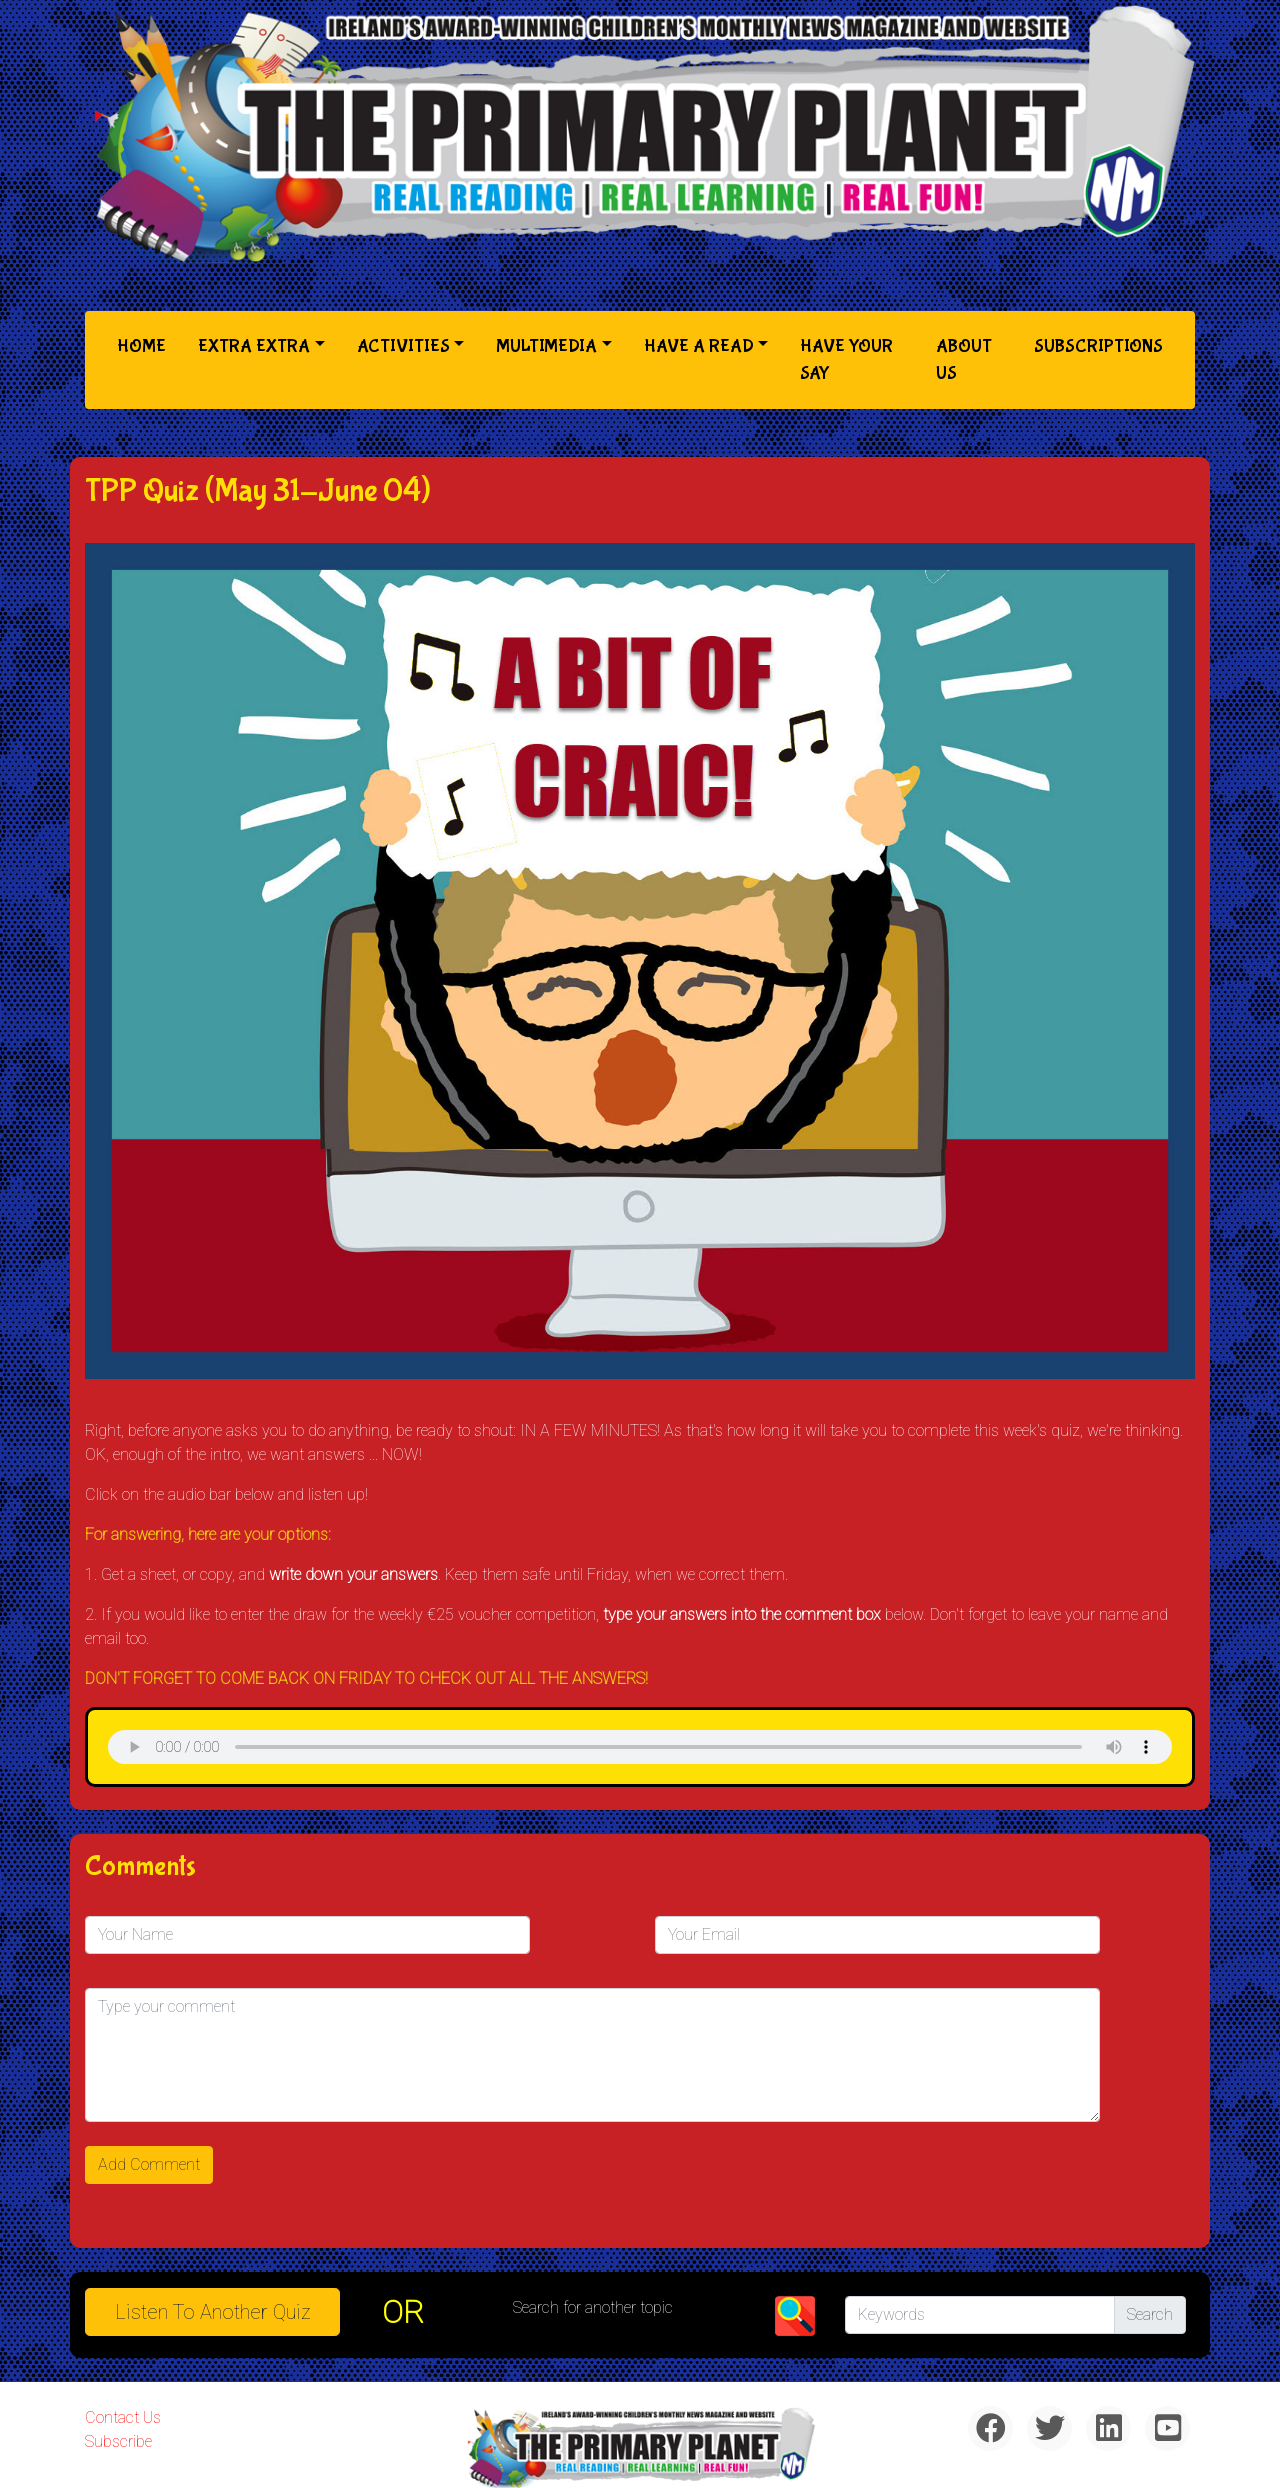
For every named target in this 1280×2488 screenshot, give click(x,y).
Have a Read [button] (699, 346)
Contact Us (123, 2417)
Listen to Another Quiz (213, 2312)
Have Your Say (846, 360)
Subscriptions (1098, 346)
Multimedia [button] (546, 346)
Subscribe (118, 2441)
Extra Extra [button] (254, 346)
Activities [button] (403, 346)
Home (145, 344)
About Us (964, 360)
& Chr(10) (640, 1747)
